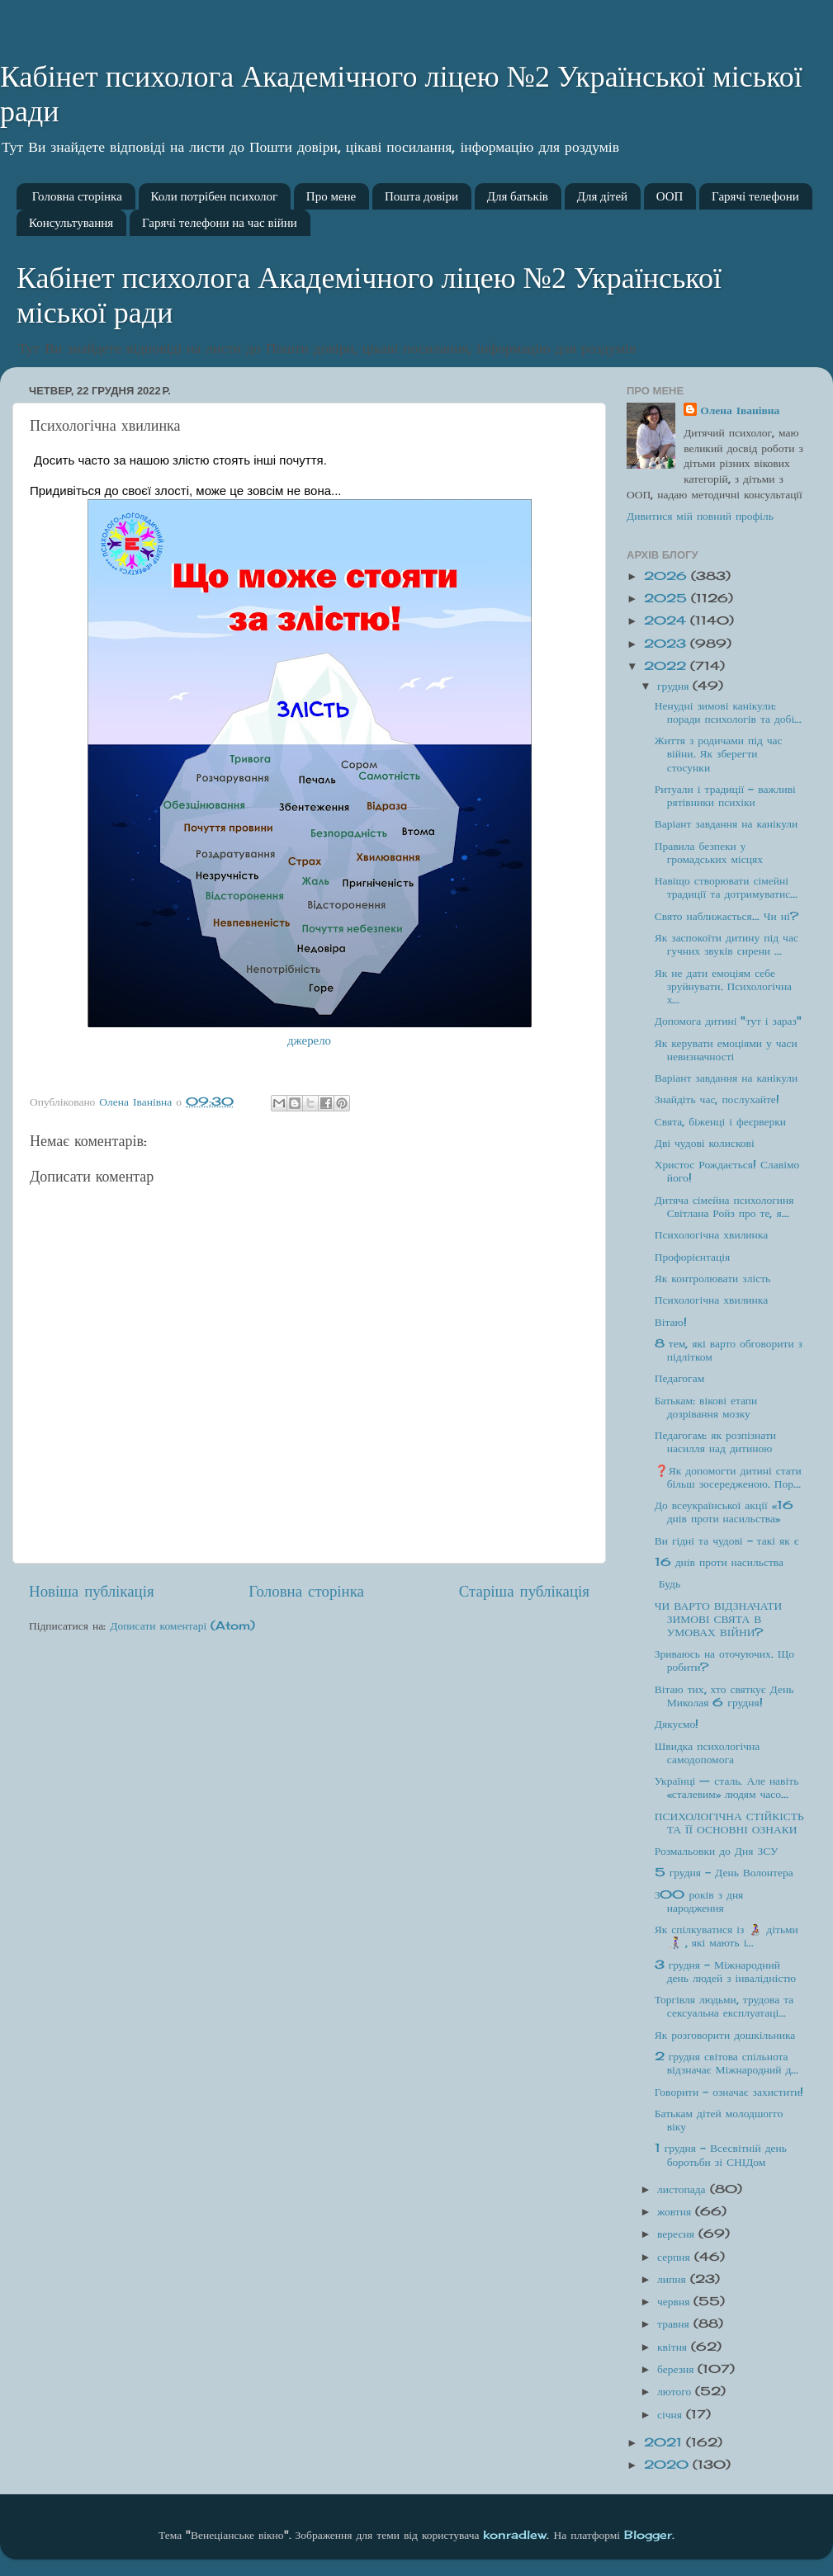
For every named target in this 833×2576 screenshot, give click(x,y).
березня (677, 2368)
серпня (675, 2256)
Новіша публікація (91, 1591)
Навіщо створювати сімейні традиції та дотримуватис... (726, 887)
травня (675, 2323)
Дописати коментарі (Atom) (182, 1625)
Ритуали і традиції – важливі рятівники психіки (725, 795)
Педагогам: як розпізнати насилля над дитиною (715, 1441)
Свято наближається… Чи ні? (726, 915)
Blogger (648, 2534)
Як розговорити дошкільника (725, 2034)
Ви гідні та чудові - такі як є (727, 1540)
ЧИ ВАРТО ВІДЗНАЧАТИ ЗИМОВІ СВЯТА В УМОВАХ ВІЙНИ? (719, 1619)
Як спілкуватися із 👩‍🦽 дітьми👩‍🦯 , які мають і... (726, 1936)
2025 (667, 598)
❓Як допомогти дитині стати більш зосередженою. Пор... (728, 1477)
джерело (309, 1040)
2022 (667, 665)
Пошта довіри (421, 196)
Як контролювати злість (712, 1278)
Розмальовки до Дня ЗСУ (717, 1850)
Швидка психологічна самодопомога (707, 1752)
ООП (670, 196)
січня (671, 2414)
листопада (683, 2189)
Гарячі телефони (755, 196)
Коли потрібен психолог (214, 196)
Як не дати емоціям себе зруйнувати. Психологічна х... (723, 986)
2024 (667, 620)
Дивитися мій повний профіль (700, 515)
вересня (677, 2233)
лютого (676, 2391)
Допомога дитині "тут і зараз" (728, 1020)
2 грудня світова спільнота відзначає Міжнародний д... (727, 2063)
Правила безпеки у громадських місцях (709, 852)
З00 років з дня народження (699, 1901)
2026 (667, 576)
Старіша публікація (524, 1591)
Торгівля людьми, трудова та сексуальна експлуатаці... (724, 2006)
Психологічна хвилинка (711, 1234)
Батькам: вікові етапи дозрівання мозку (706, 1407)
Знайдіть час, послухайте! (717, 1099)
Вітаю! (671, 1321)
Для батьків (517, 196)
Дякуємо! (677, 1723)
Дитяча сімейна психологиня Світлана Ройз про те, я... (724, 1206)
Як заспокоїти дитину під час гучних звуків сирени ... (726, 944)
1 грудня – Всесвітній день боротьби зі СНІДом (721, 2154)
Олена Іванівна (739, 410)
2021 (665, 2442)
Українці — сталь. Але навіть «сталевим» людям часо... (727, 1787)
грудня (675, 685)
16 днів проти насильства (719, 1562)
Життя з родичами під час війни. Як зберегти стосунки (719, 753)
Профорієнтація (693, 1256)
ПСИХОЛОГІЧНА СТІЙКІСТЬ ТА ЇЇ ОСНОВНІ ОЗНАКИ (729, 1822)
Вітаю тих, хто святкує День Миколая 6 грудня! (724, 1695)
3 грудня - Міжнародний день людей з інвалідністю (725, 1971)
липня (673, 2279)
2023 (667, 643)
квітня (674, 2346)
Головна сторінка (77, 196)
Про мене (331, 196)
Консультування (71, 222)
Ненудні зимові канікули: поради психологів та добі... (728, 712)
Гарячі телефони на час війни (219, 222)
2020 (668, 2464)
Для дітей (602, 196)
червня (675, 2301)
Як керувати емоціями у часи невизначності (726, 1049)
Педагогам (679, 1378)
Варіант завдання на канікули (726, 823)
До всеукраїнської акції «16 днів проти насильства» (724, 1511)
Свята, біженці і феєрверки (720, 1121)
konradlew (515, 2534)
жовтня (676, 2211)
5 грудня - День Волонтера (724, 1872)
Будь (667, 1583)
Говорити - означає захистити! (729, 2091)
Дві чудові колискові (705, 1142)
